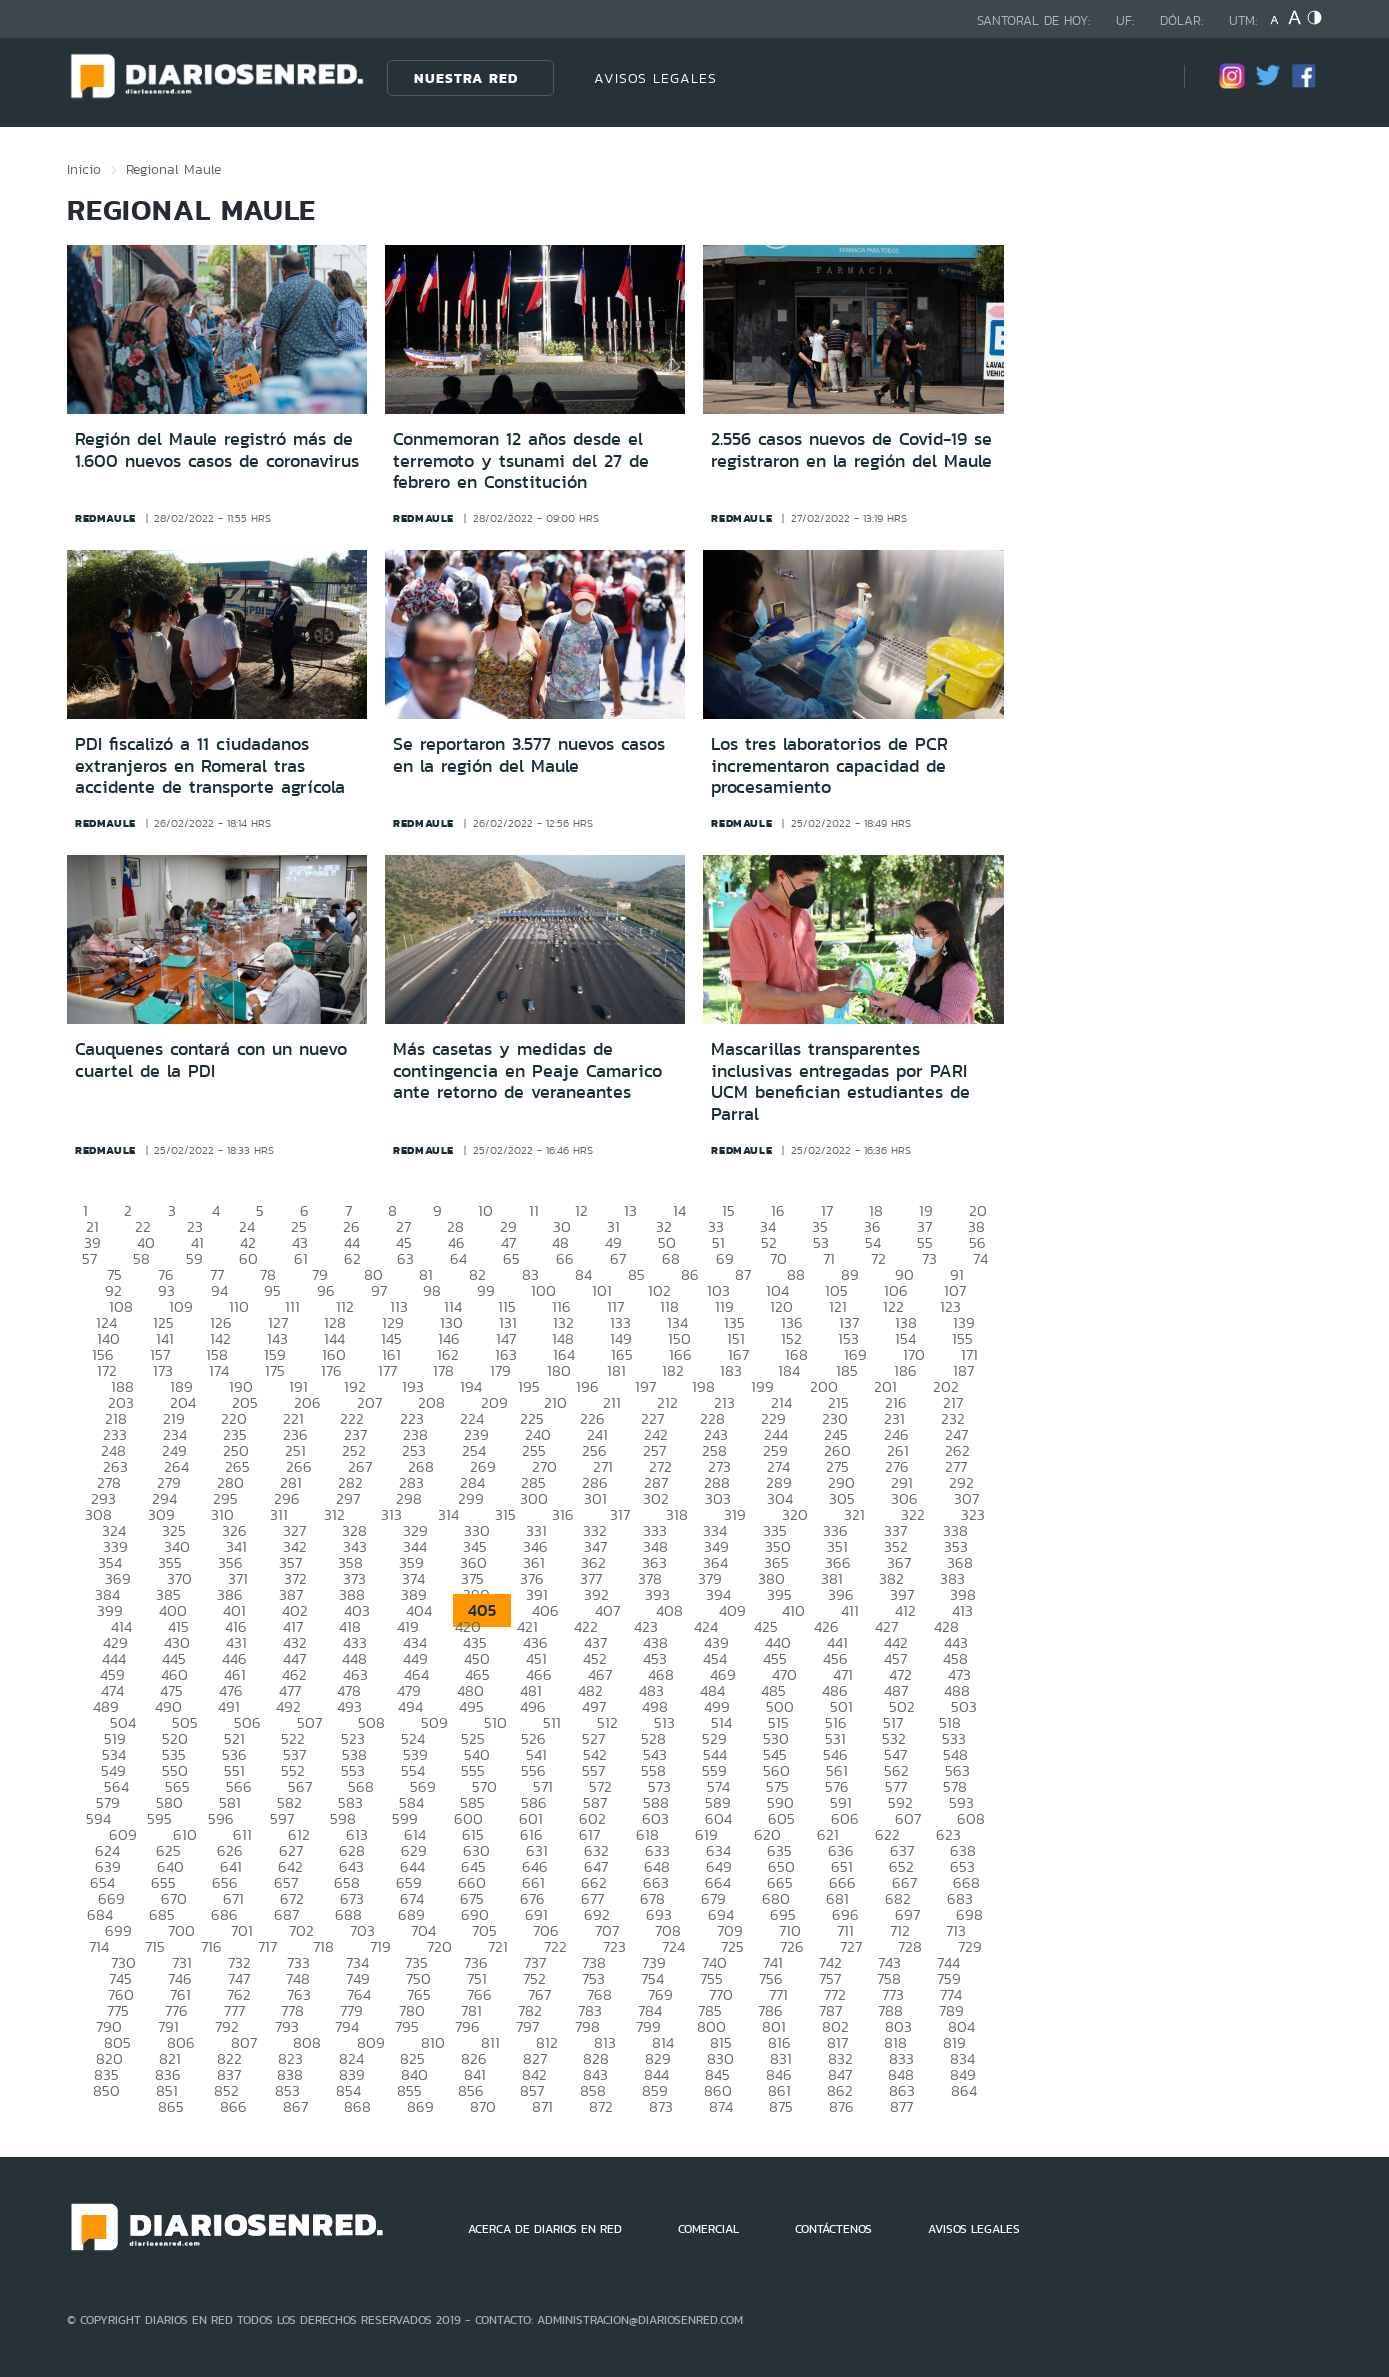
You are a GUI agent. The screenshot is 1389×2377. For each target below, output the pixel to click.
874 (721, 2106)
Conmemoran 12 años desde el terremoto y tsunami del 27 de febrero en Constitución (521, 460)
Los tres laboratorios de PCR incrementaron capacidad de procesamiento (829, 765)
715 (155, 1946)
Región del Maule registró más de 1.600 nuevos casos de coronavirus (217, 450)
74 (980, 1258)
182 (673, 1370)
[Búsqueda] (1139, 77)
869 (420, 2106)
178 (443, 1370)
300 (534, 1498)
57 (89, 1258)
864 (964, 2090)
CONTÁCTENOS (833, 2229)
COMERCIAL (708, 2229)
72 (878, 1258)
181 (616, 1370)
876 (841, 2106)
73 (929, 1258)
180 (559, 1370)
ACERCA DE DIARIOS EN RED (545, 2229)
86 (690, 1274)
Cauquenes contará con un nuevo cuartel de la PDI (211, 1060)
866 (233, 2106)
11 (534, 1210)
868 (357, 2106)
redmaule (105, 518)
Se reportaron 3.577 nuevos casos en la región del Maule (529, 755)
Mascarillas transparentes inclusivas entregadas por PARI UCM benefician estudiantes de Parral (840, 1081)
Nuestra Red (466, 78)
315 (505, 1514)
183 (731, 1370)
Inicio (84, 169)
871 (542, 2106)
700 (181, 1930)
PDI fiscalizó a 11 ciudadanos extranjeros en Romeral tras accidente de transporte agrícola (210, 765)
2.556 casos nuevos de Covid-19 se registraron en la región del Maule (851, 450)
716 (211, 1946)
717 (267, 1946)
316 (563, 1514)
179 (500, 1370)
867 (295, 2106)
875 (781, 2106)
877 (901, 2106)
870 (483, 2106)
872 (601, 2106)
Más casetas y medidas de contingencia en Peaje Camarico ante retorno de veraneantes (527, 1070)
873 (661, 2106)
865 (171, 2106)
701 (242, 1930)
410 (793, 1610)
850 (106, 2090)
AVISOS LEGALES (655, 78)
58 (141, 1258)
